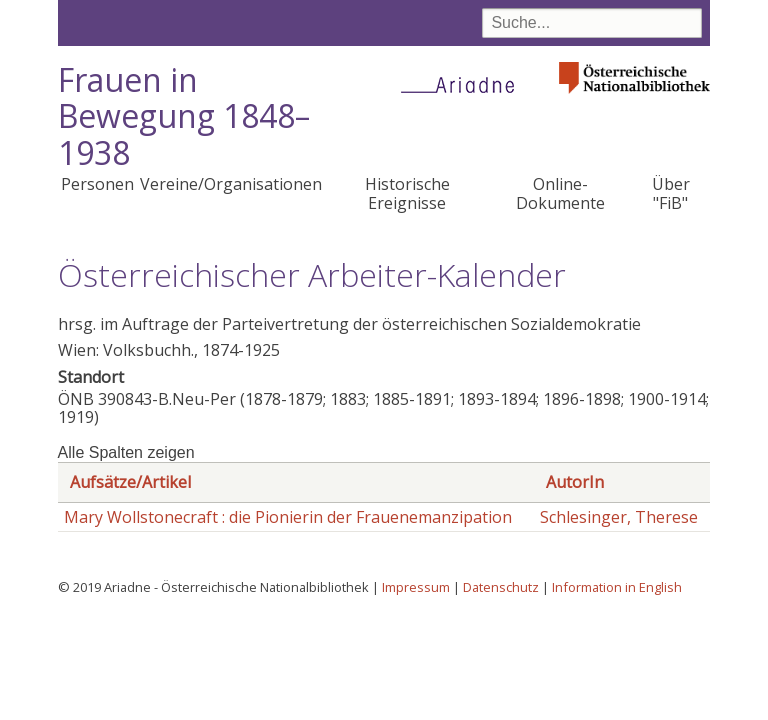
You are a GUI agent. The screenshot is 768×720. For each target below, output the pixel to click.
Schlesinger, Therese (619, 517)
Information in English (617, 587)
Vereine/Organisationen (231, 184)
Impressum (416, 587)
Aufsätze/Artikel (130, 482)
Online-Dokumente (560, 193)
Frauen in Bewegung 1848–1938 (184, 116)
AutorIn (575, 482)
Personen (97, 184)
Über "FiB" (671, 193)
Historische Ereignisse (407, 193)
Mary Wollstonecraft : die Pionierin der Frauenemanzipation (288, 517)
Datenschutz (501, 587)
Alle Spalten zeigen (126, 452)
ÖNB (76, 399)
